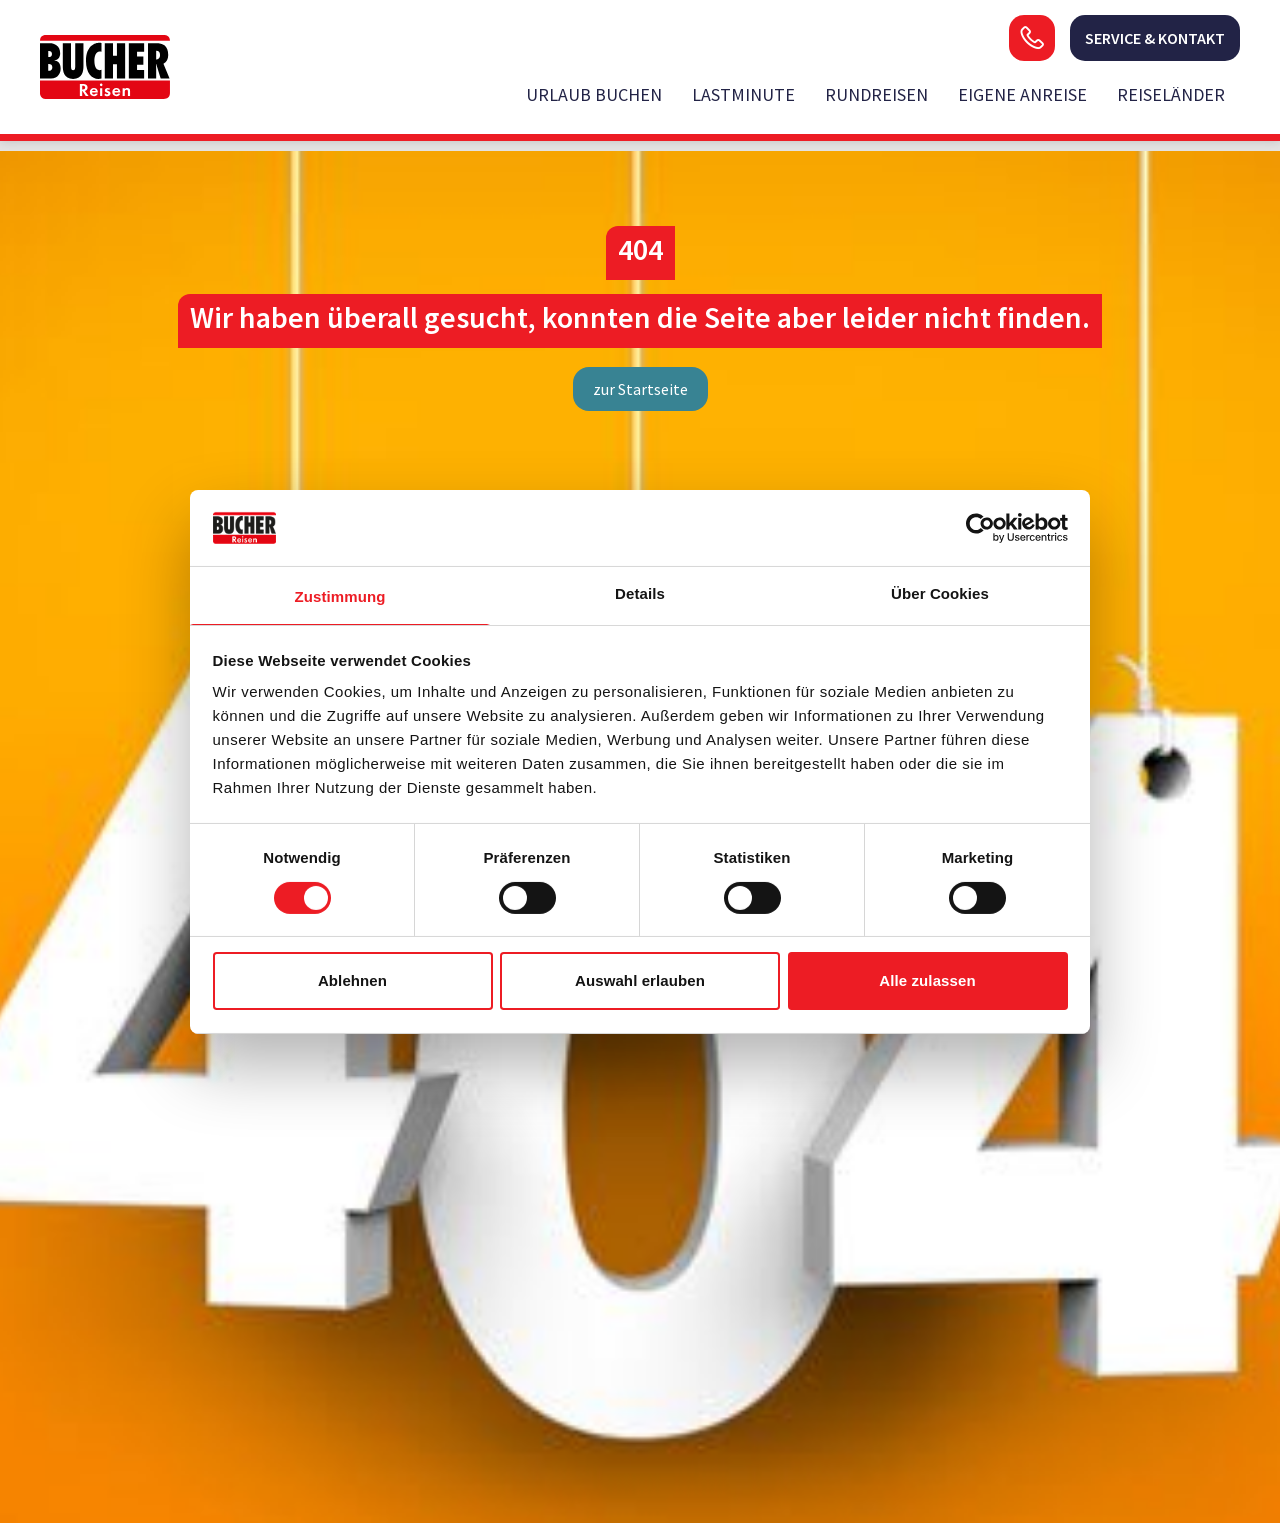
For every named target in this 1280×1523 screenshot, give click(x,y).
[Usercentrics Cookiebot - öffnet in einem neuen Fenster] (980, 528)
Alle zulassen (927, 980)
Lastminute (743, 94)
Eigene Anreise (1022, 94)
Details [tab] (640, 593)
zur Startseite (640, 389)
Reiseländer (1171, 94)
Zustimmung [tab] (340, 596)
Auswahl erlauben (640, 980)
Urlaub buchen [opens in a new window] (594, 94)
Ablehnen (352, 980)
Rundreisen (876, 94)
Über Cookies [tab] (940, 593)
